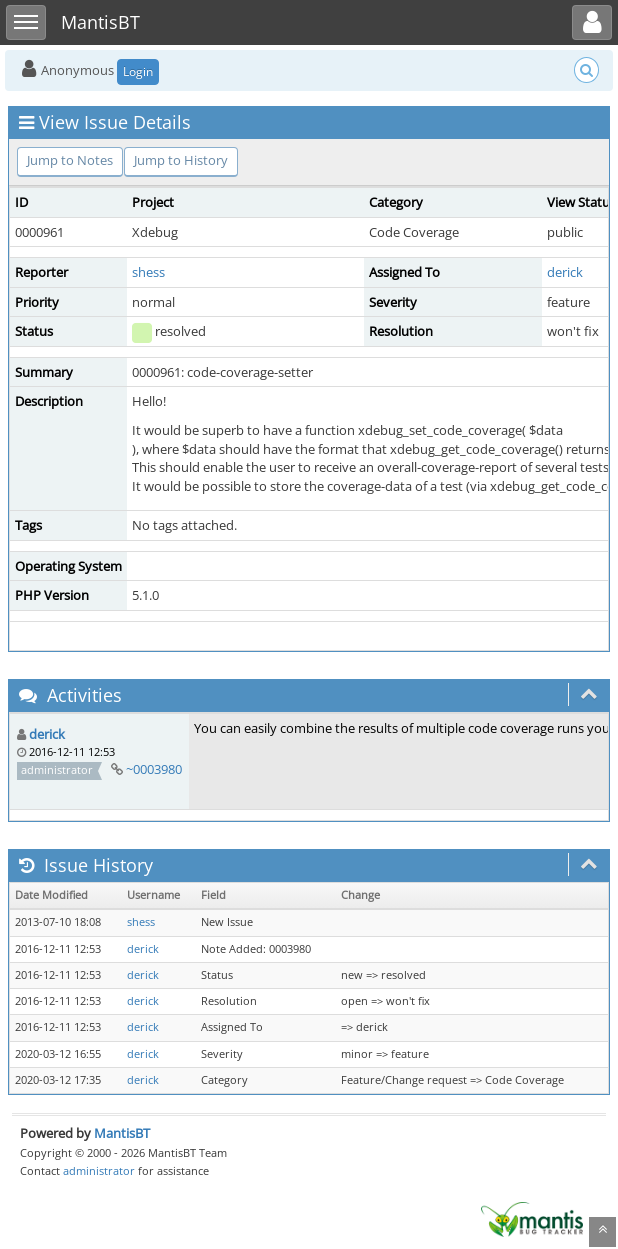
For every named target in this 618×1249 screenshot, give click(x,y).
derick (565, 272)
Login (138, 71)
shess (148, 272)
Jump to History (181, 160)
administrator (99, 1170)
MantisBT (122, 1133)
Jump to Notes (70, 160)
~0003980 (154, 769)
